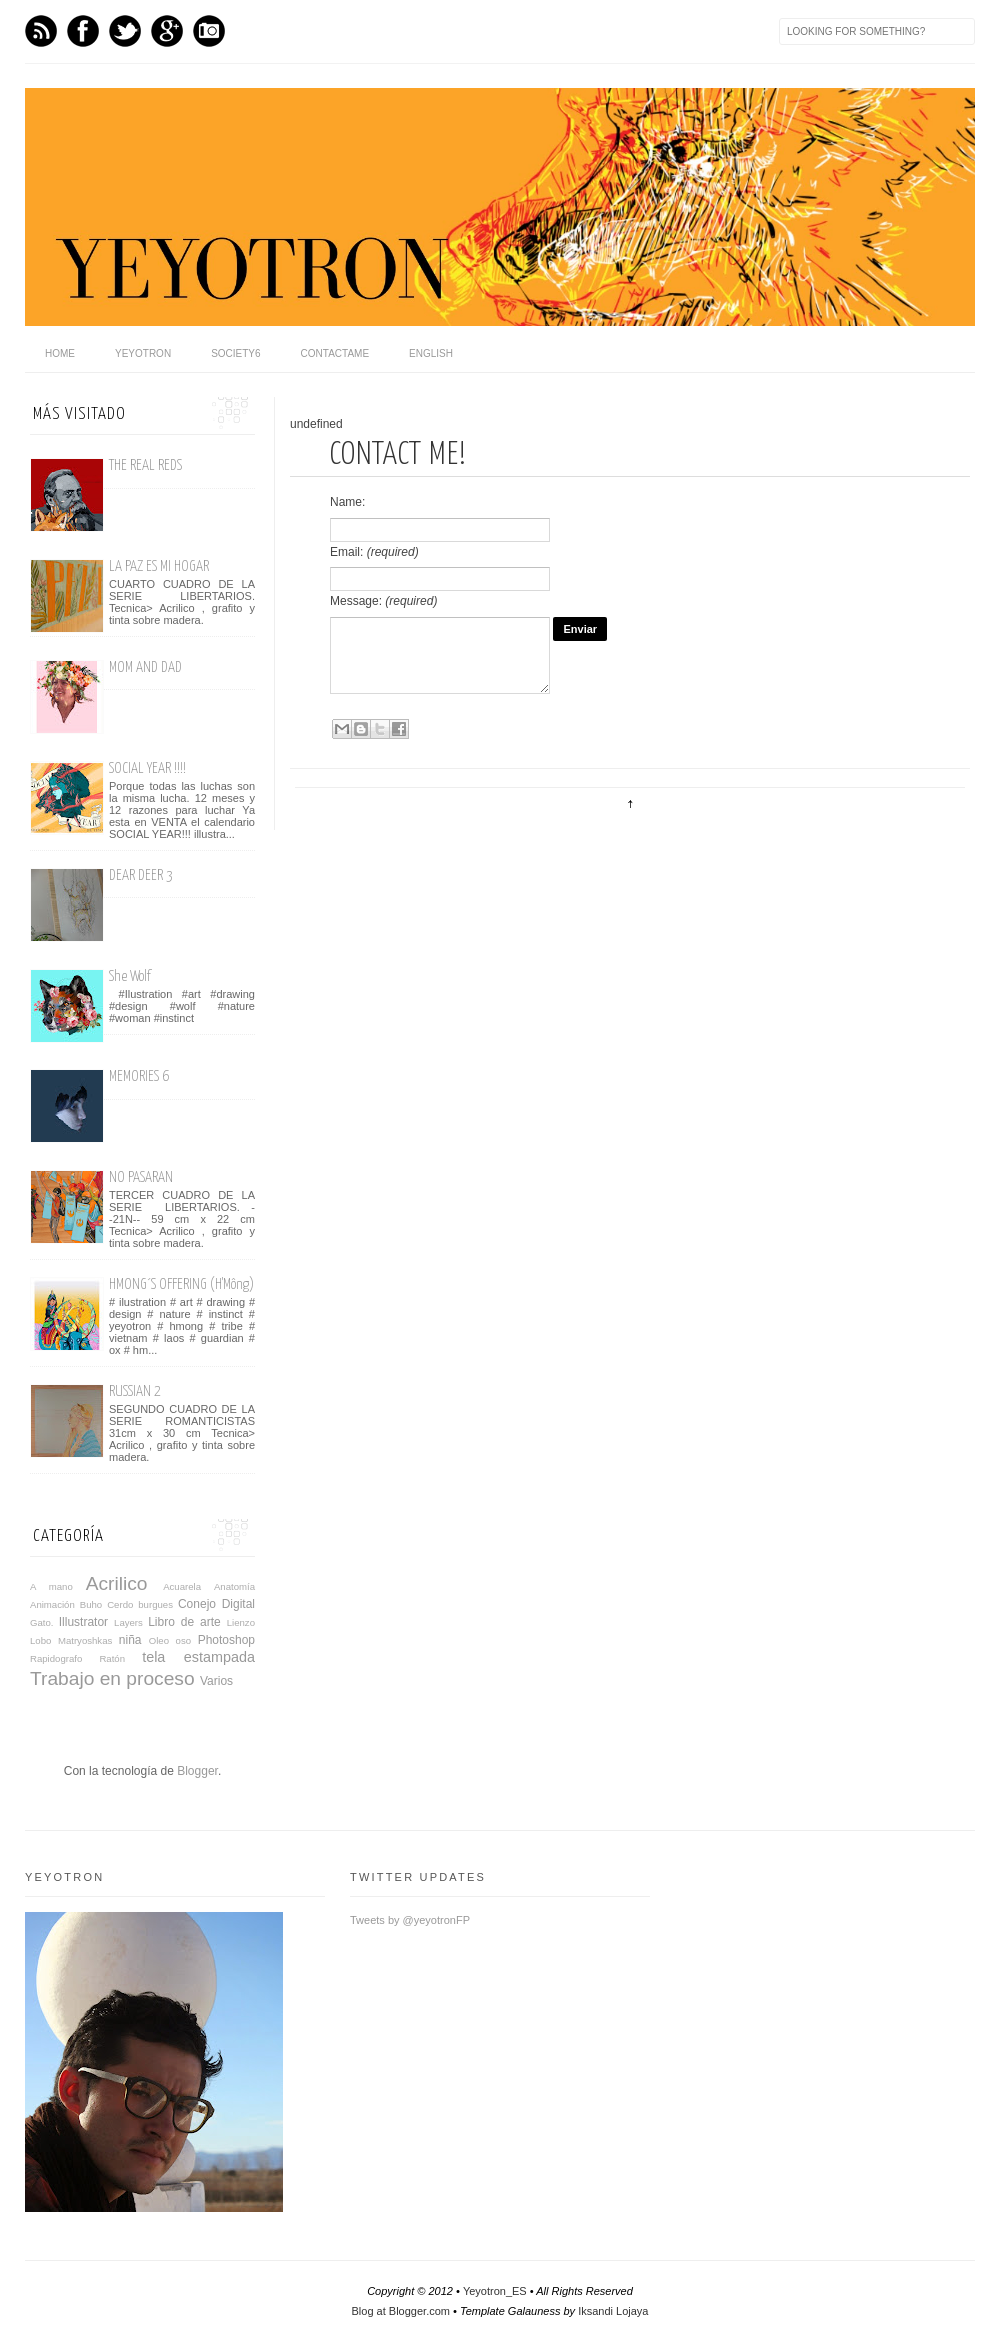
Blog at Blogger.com (401, 2311)
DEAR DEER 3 (141, 875)
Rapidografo (56, 1658)
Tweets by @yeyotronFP (410, 1920)
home (60, 353)
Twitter (125, 31)
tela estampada (198, 1657)
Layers (128, 1622)
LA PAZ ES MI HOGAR (159, 566)
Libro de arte (184, 1622)
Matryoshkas (85, 1640)
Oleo (159, 1640)
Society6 (235, 353)
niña (130, 1640)
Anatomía (234, 1586)
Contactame (335, 353)
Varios (216, 1681)
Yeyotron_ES (495, 2291)
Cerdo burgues (140, 1604)
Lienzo (241, 1622)
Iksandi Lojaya (613, 2311)
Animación (52, 1604)
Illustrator (83, 1622)
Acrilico (117, 1583)
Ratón (112, 1658)
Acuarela (182, 1586)
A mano (51, 1586)
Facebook (83, 31)
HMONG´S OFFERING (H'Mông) (181, 1284)
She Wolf (130, 976)
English (431, 353)
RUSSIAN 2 (135, 1391)
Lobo (40, 1640)
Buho (91, 1604)
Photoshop (226, 1640)
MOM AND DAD (145, 667)
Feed (41, 31)
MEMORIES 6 (139, 1076)
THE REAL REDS (145, 465)
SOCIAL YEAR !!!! (147, 768)
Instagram (209, 31)
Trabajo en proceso (112, 1678)
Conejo (197, 1604)
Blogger (197, 1771)
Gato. (41, 1622)
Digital (238, 1604)
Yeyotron (143, 353)
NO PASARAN (141, 1177)
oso (183, 1640)
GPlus (167, 31)
